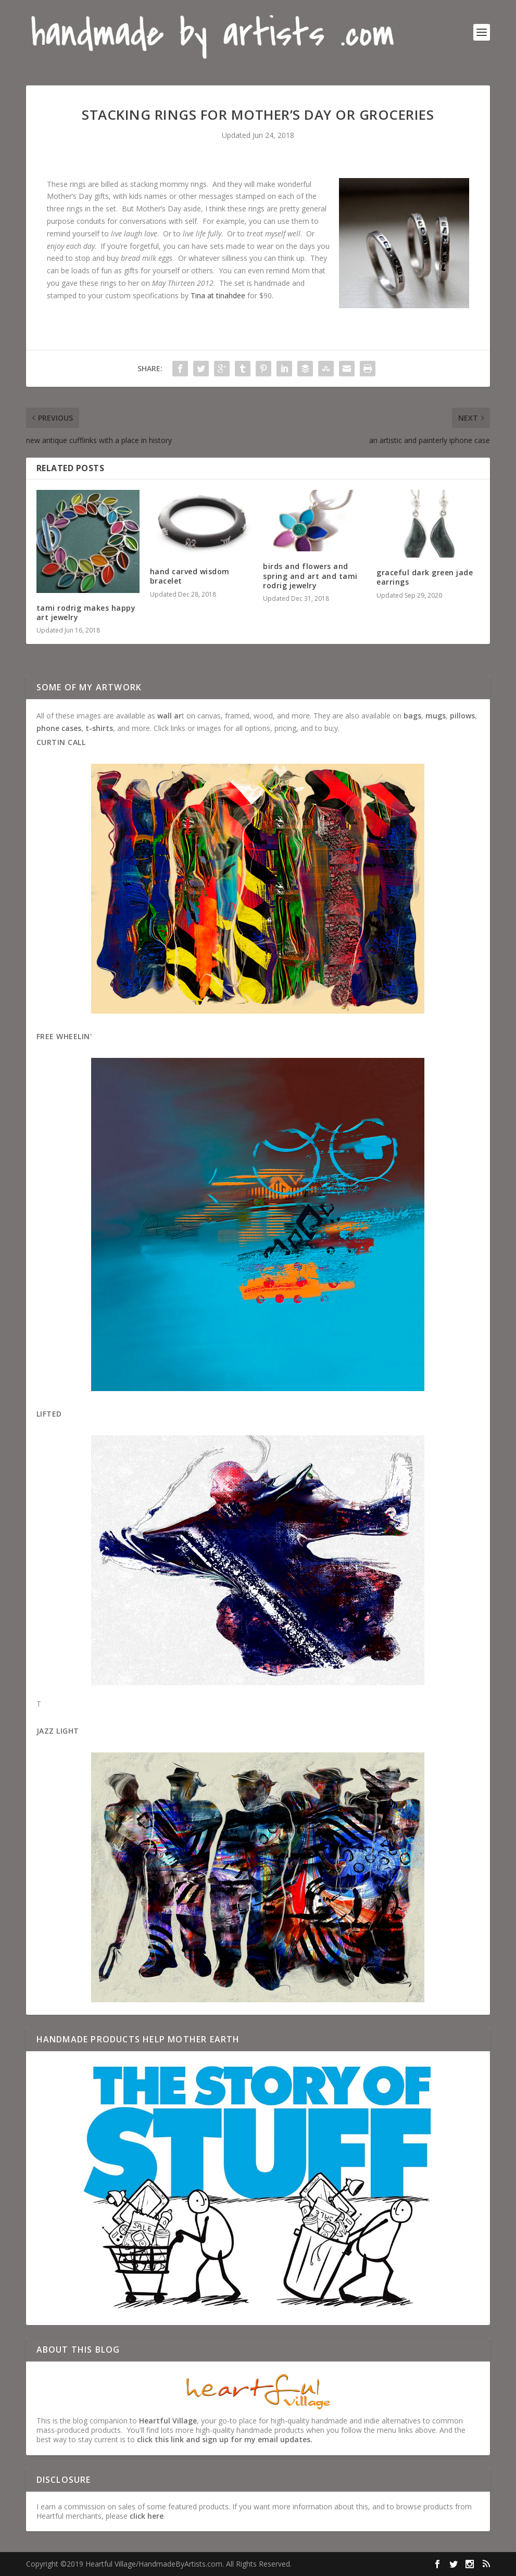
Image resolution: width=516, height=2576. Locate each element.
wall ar (169, 716)
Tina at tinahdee (218, 295)
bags (412, 716)
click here (146, 2516)
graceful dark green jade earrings (424, 577)
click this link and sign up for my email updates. (224, 2439)
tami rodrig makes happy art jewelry (86, 612)
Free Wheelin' (64, 1036)
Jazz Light (57, 1731)
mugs (435, 716)
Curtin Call (61, 742)
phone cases (58, 728)
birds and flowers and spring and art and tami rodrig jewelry (310, 575)
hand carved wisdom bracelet (190, 576)
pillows (462, 716)
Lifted (49, 1414)
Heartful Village (168, 2421)
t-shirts (99, 728)
